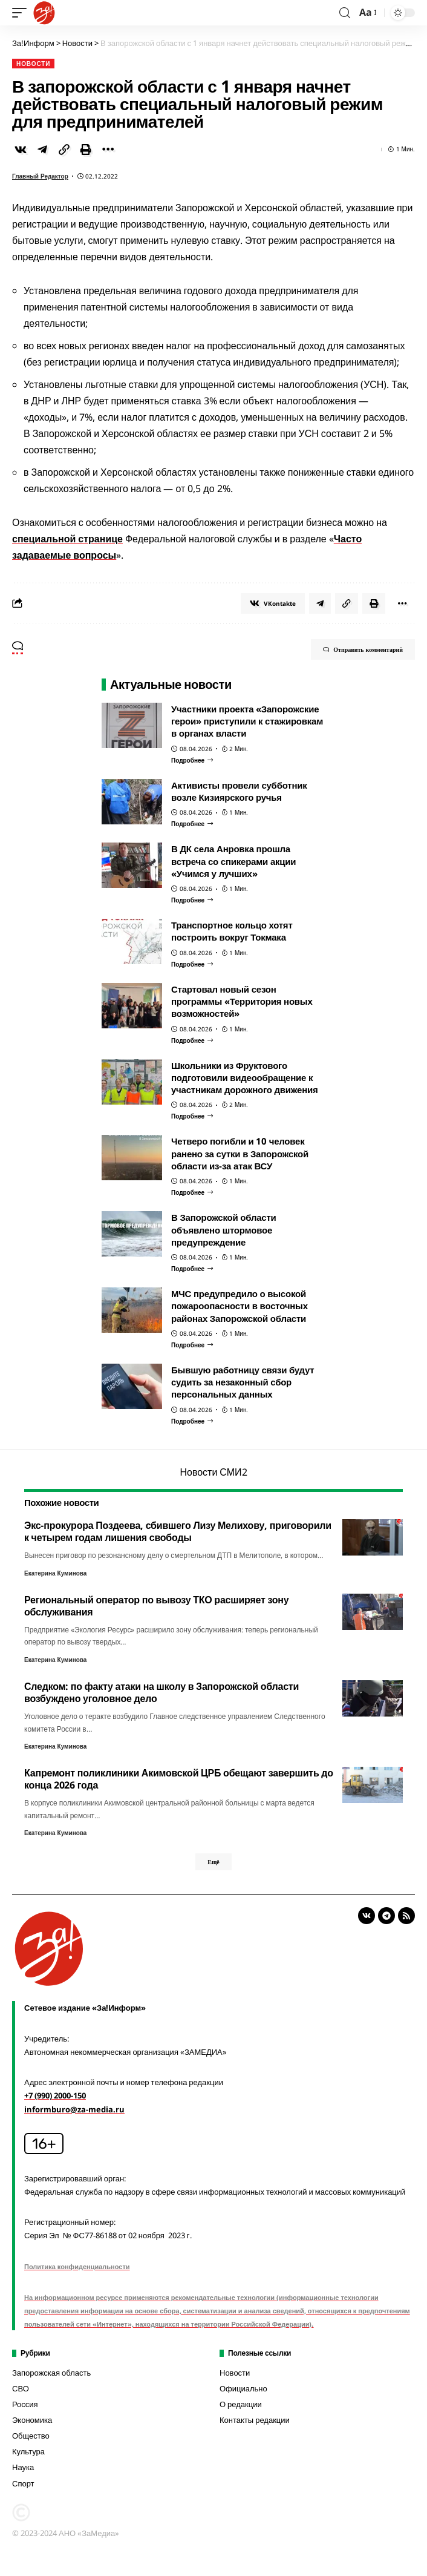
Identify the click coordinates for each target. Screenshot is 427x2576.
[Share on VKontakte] (20, 149)
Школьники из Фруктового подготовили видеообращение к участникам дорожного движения (244, 1077)
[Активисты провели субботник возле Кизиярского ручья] (192, 824)
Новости (33, 63)
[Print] (85, 149)
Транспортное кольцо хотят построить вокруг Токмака (232, 931)
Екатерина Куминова (55, 1573)
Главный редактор (40, 176)
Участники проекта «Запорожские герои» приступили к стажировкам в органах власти (247, 721)
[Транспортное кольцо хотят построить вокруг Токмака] (192, 964)
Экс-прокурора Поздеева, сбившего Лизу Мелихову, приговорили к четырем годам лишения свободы (177, 1531)
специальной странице (67, 538)
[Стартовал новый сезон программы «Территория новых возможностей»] (192, 1040)
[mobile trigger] (22, 12)
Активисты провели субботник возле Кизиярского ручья (239, 791)
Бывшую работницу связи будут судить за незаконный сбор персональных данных (242, 1382)
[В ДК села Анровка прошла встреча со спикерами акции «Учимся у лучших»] (192, 900)
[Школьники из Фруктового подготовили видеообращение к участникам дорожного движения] (192, 1116)
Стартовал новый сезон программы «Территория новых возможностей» (242, 1001)
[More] (107, 149)
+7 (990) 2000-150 (55, 2095)
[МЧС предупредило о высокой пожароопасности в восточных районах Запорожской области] (192, 1345)
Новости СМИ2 (213, 1472)
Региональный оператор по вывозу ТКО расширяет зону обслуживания (156, 1605)
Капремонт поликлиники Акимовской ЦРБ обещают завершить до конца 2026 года (178, 1779)
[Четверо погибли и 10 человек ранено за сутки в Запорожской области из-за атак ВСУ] (192, 1192)
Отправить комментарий (363, 649)
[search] (344, 13)
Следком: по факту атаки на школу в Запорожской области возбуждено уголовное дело (161, 1692)
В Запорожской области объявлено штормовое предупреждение (223, 1229)
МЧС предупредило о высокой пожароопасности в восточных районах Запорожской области (239, 1305)
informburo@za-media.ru (74, 2109)
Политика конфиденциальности (77, 2266)
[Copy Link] (64, 149)
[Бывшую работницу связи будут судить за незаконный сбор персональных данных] (192, 1421)
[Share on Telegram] (42, 149)
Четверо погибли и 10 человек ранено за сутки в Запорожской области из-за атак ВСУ (239, 1153)
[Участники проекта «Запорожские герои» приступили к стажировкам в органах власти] (192, 760)
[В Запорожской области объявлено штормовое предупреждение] (192, 1269)
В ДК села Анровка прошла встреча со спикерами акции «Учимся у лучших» (233, 861)
